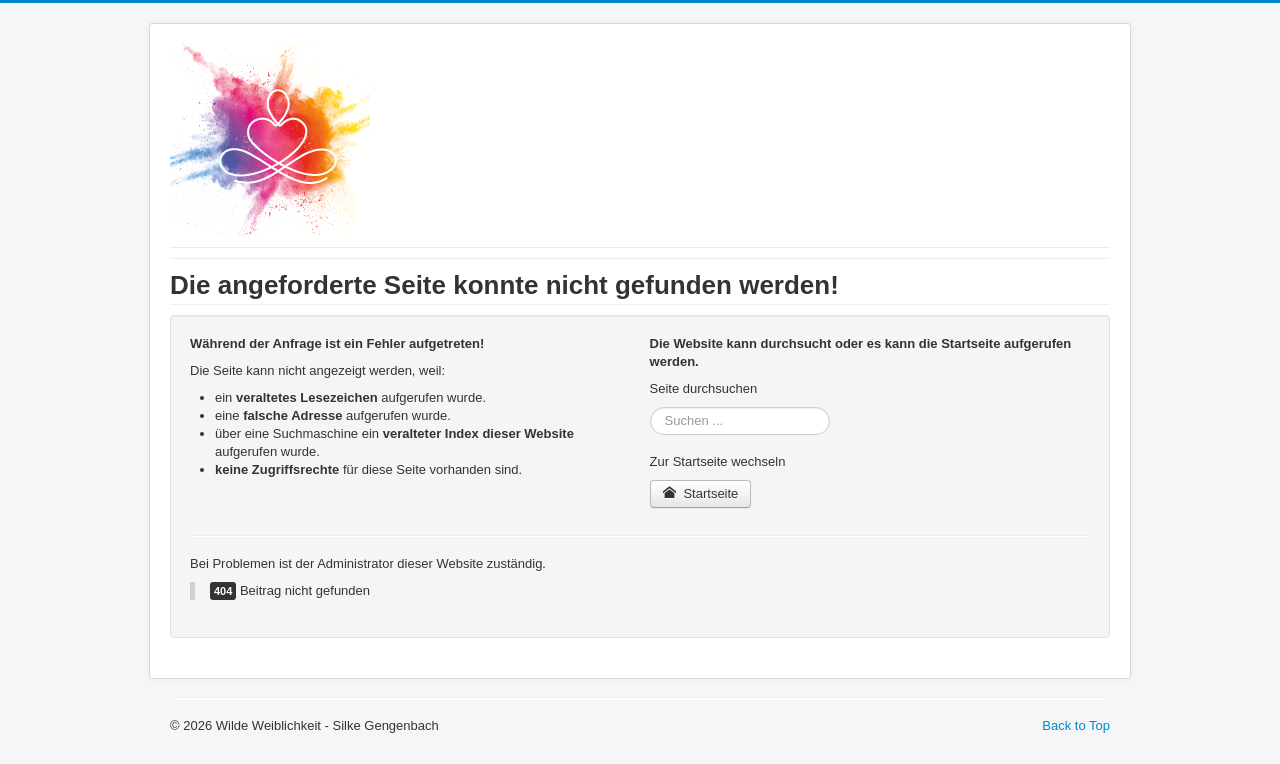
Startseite (701, 493)
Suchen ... (650, 407)
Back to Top (1076, 725)
